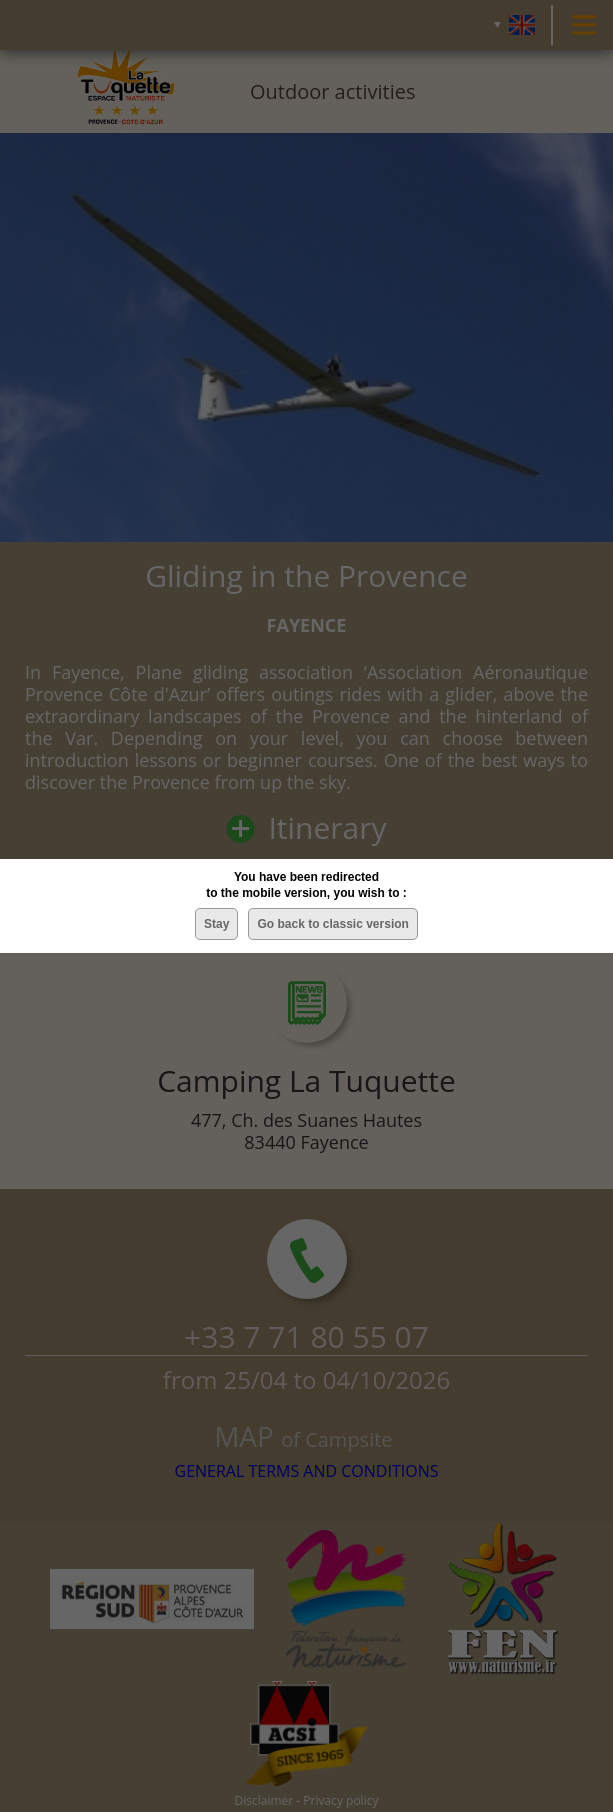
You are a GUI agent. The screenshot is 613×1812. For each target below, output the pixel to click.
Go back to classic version (332, 924)
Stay (216, 924)
